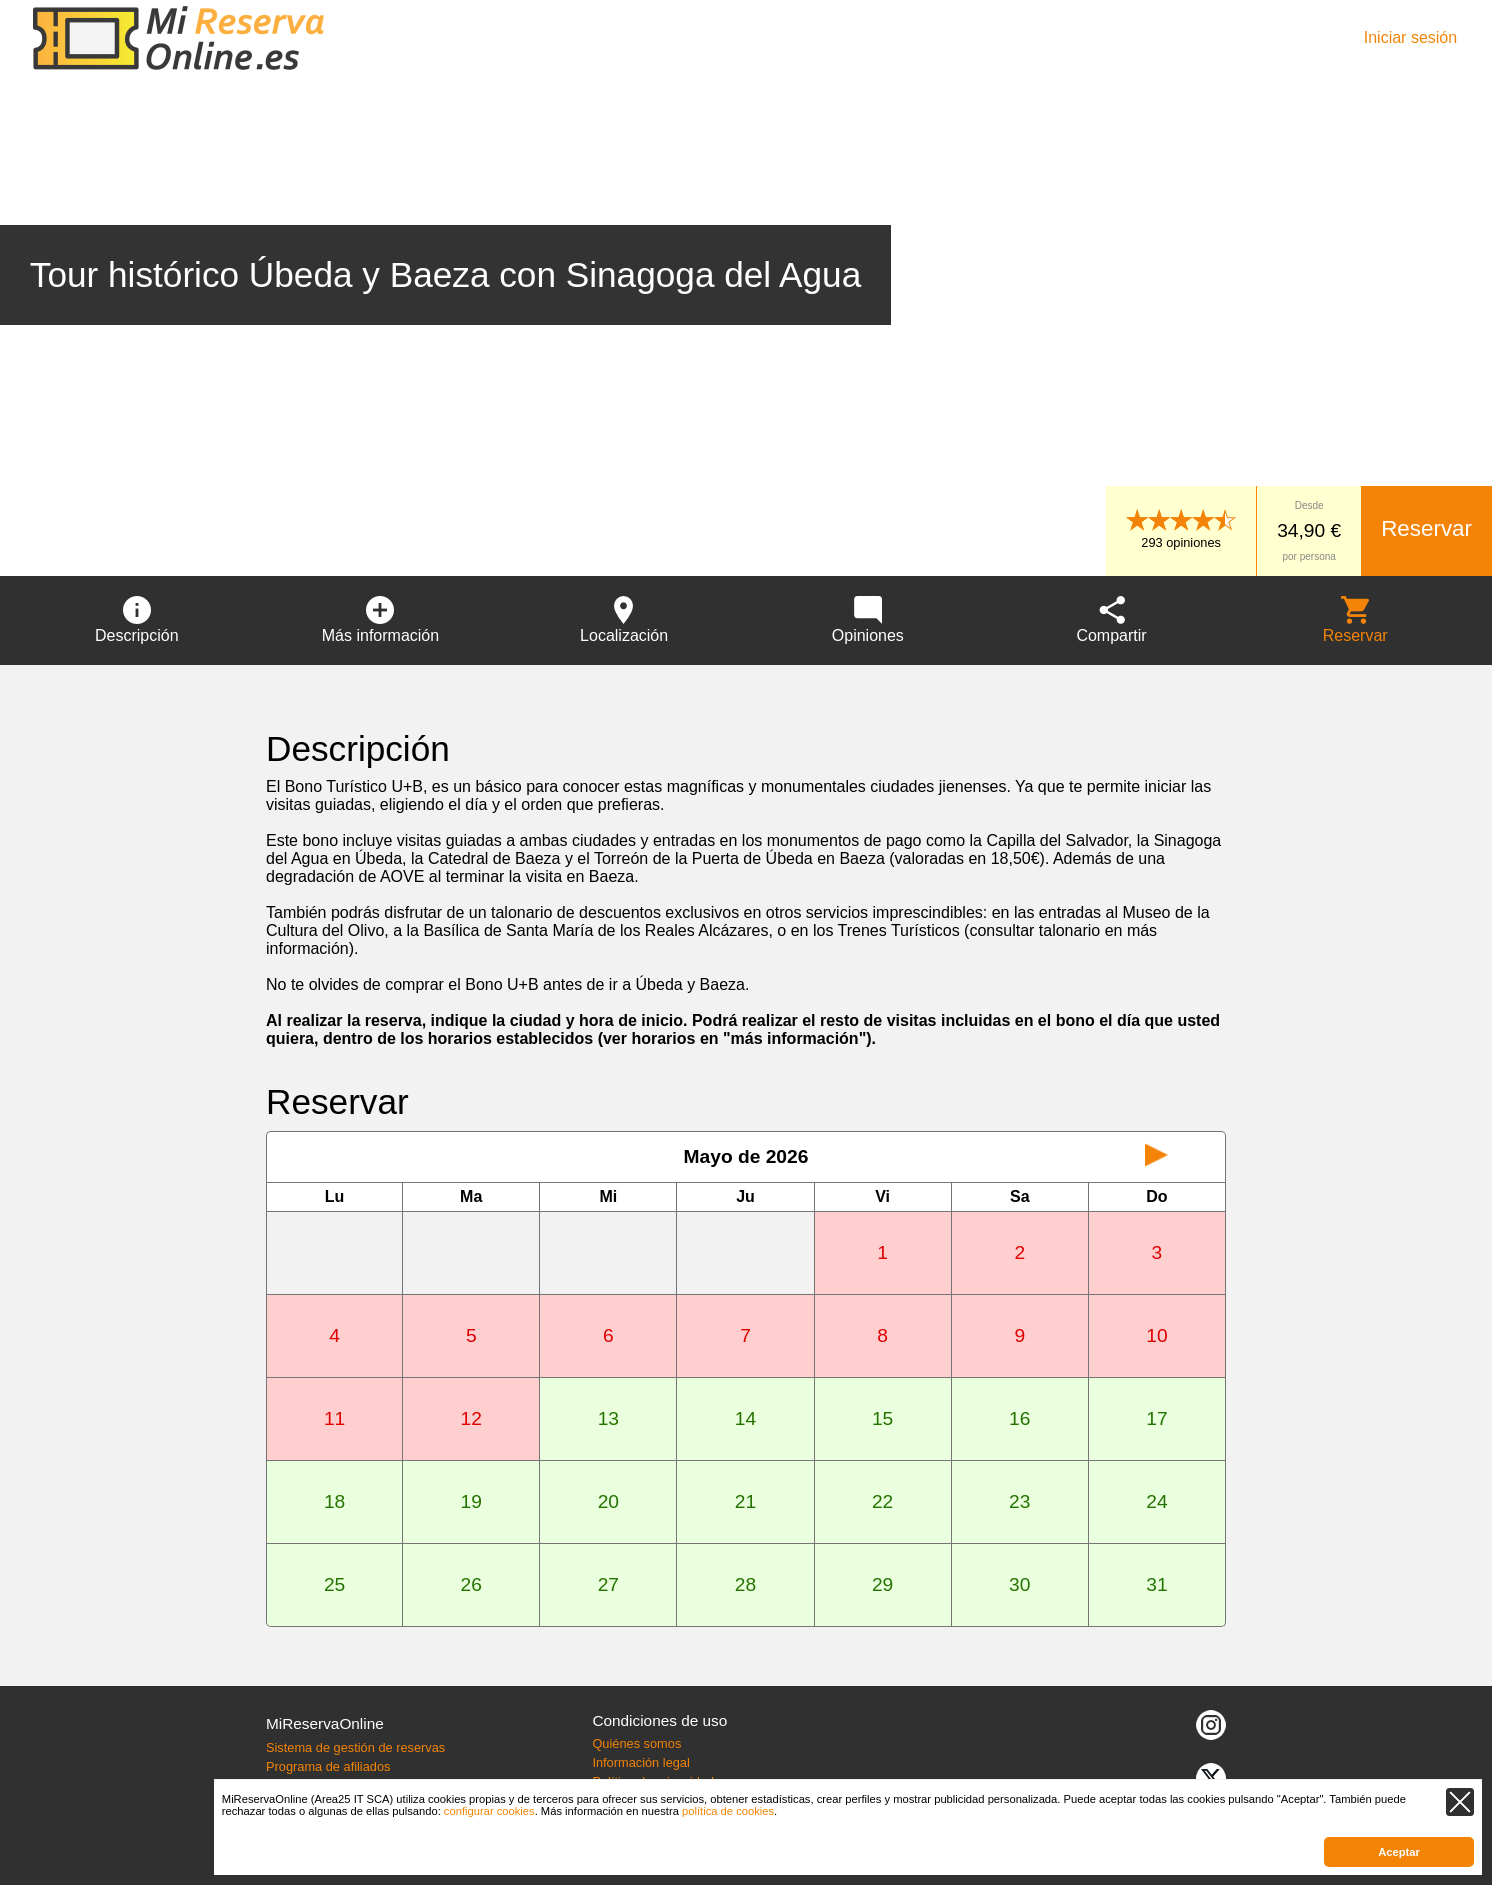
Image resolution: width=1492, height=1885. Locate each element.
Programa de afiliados (328, 1766)
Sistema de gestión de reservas (355, 1747)
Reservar (1426, 528)
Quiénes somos (636, 1743)
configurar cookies (489, 1811)
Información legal (640, 1762)
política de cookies (728, 1811)
